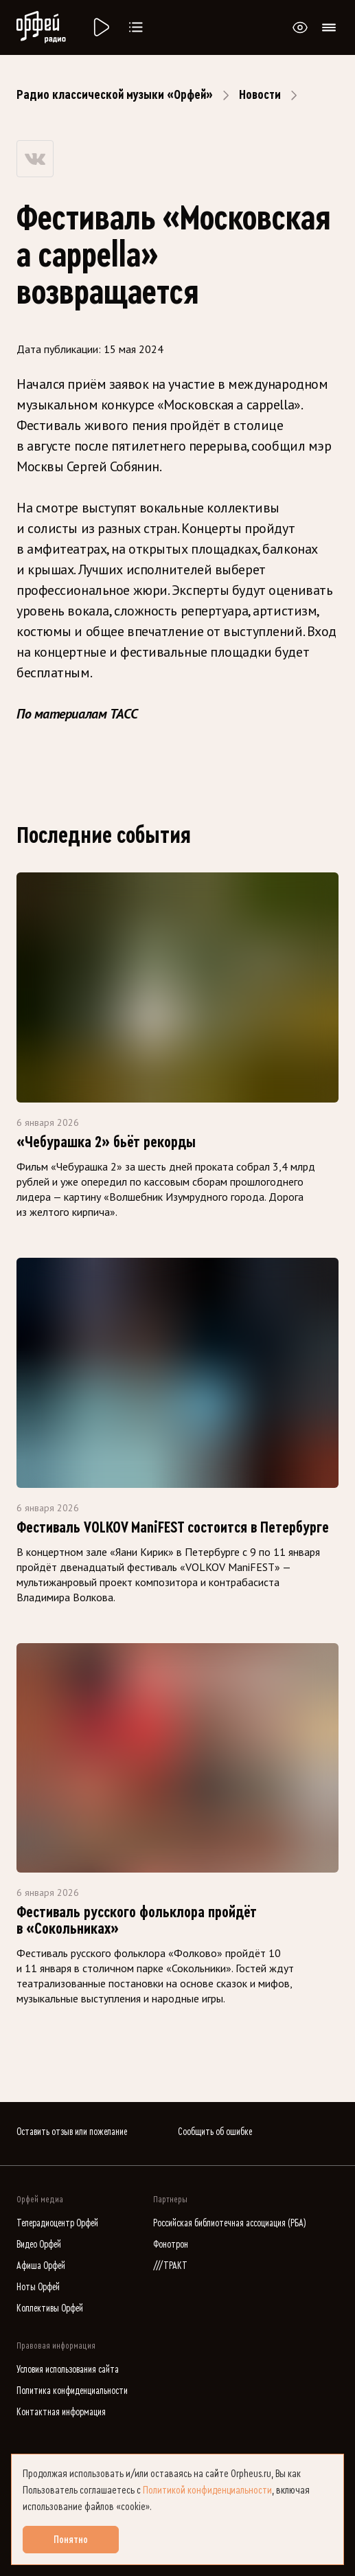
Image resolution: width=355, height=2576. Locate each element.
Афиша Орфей (40, 2266)
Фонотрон (170, 2244)
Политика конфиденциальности (72, 2391)
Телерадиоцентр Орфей (57, 2223)
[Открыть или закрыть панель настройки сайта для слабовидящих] (300, 27)
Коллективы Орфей (49, 2308)
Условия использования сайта (67, 2369)
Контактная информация (61, 2412)
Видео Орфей (38, 2244)
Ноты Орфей (38, 2287)
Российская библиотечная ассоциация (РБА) (229, 2223)
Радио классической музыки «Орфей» (114, 95)
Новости (260, 95)
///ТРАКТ (170, 2266)
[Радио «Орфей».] (100, 27)
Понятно (71, 2539)
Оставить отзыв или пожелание (71, 2132)
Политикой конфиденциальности (207, 2490)
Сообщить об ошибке (215, 2132)
